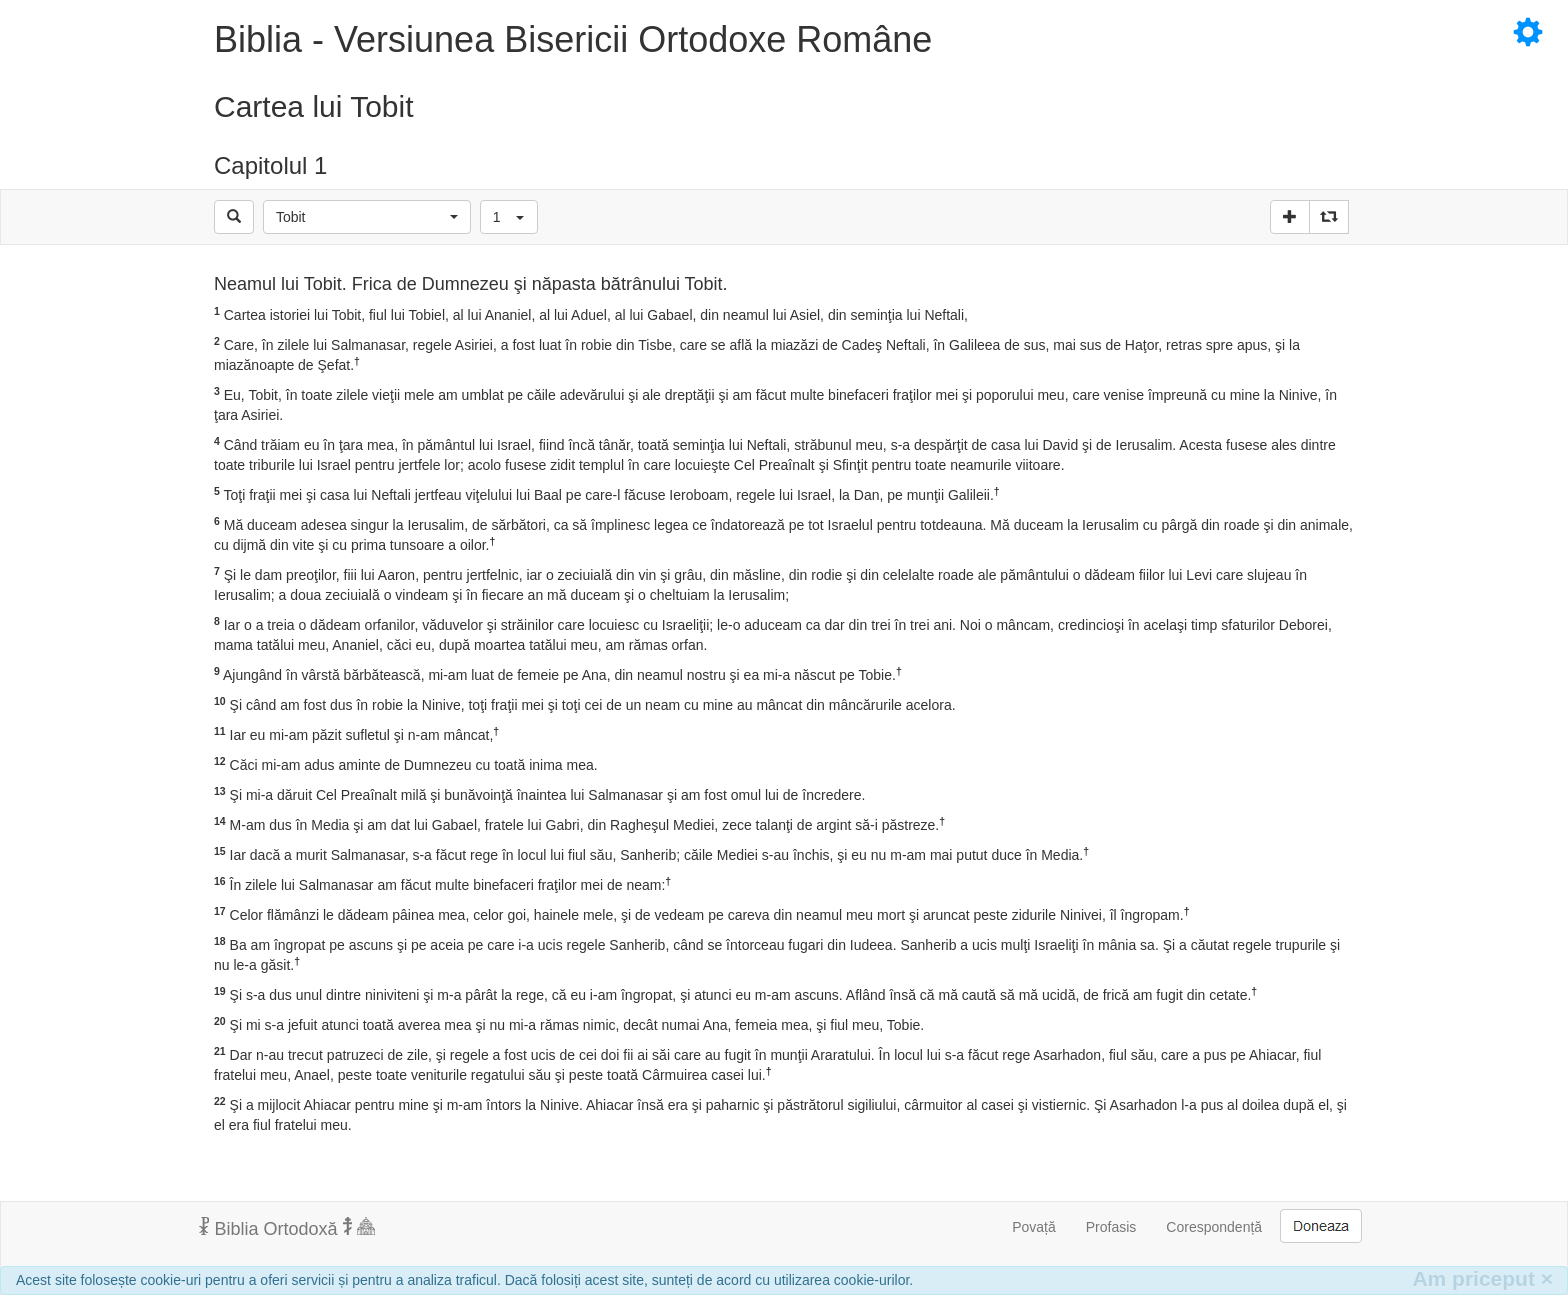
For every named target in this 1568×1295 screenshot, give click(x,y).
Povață (1034, 1227)
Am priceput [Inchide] (1482, 1278)
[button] (367, 217)
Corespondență (1214, 1227)
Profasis (1111, 1227)
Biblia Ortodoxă (287, 1228)
